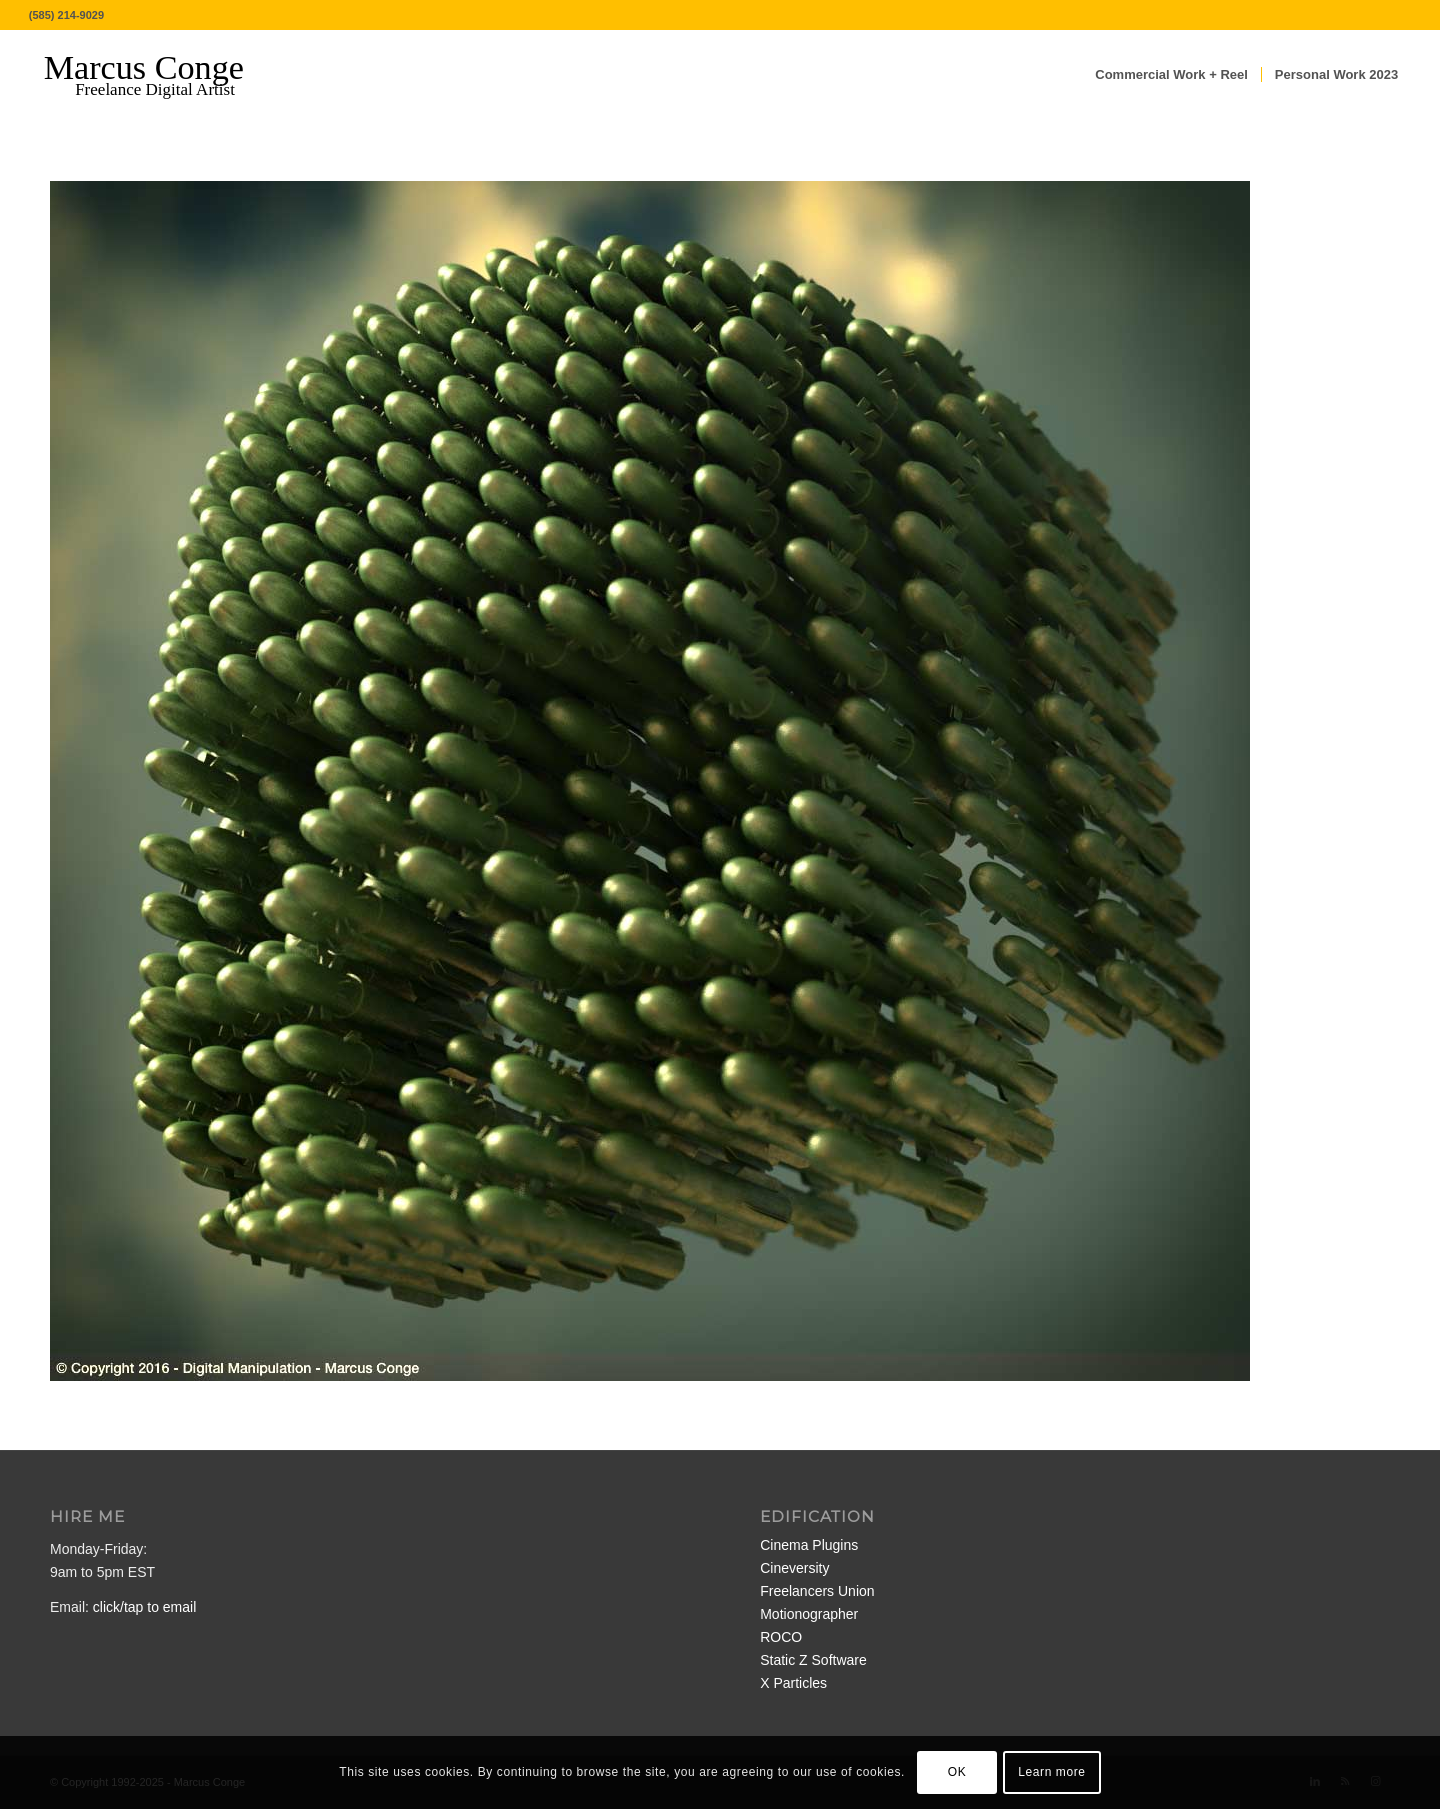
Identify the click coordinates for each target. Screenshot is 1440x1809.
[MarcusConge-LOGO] (159, 75)
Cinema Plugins (809, 1545)
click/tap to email (144, 1607)
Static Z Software (813, 1660)
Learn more (1051, 1772)
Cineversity (794, 1568)
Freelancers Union (817, 1591)
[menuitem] (1171, 75)
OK (957, 1772)
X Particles (793, 1683)
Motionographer (809, 1614)
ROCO (781, 1637)
